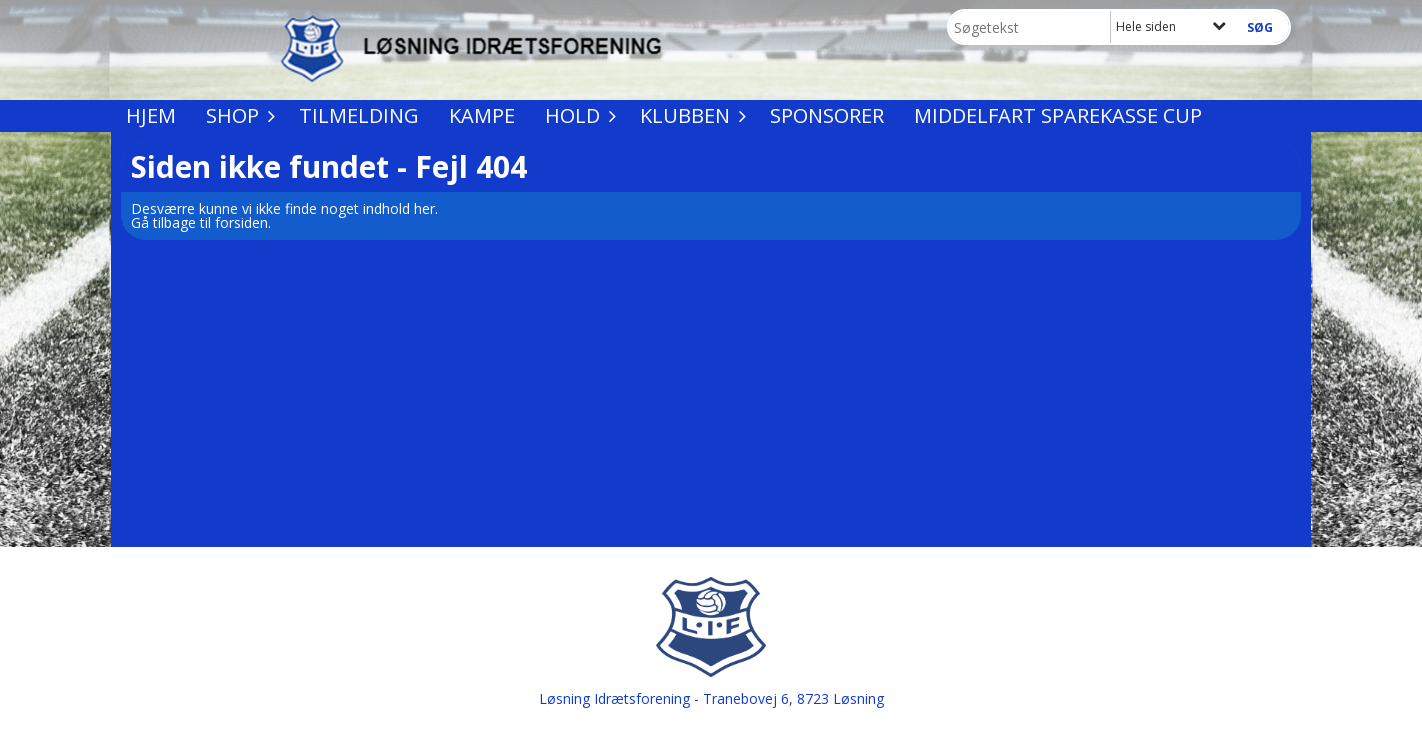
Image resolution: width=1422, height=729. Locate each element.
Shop (237, 115)
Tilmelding (359, 115)
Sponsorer (827, 115)
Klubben (690, 115)
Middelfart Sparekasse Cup (1058, 115)
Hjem (151, 115)
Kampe (482, 115)
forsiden (241, 222)
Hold (577, 115)
